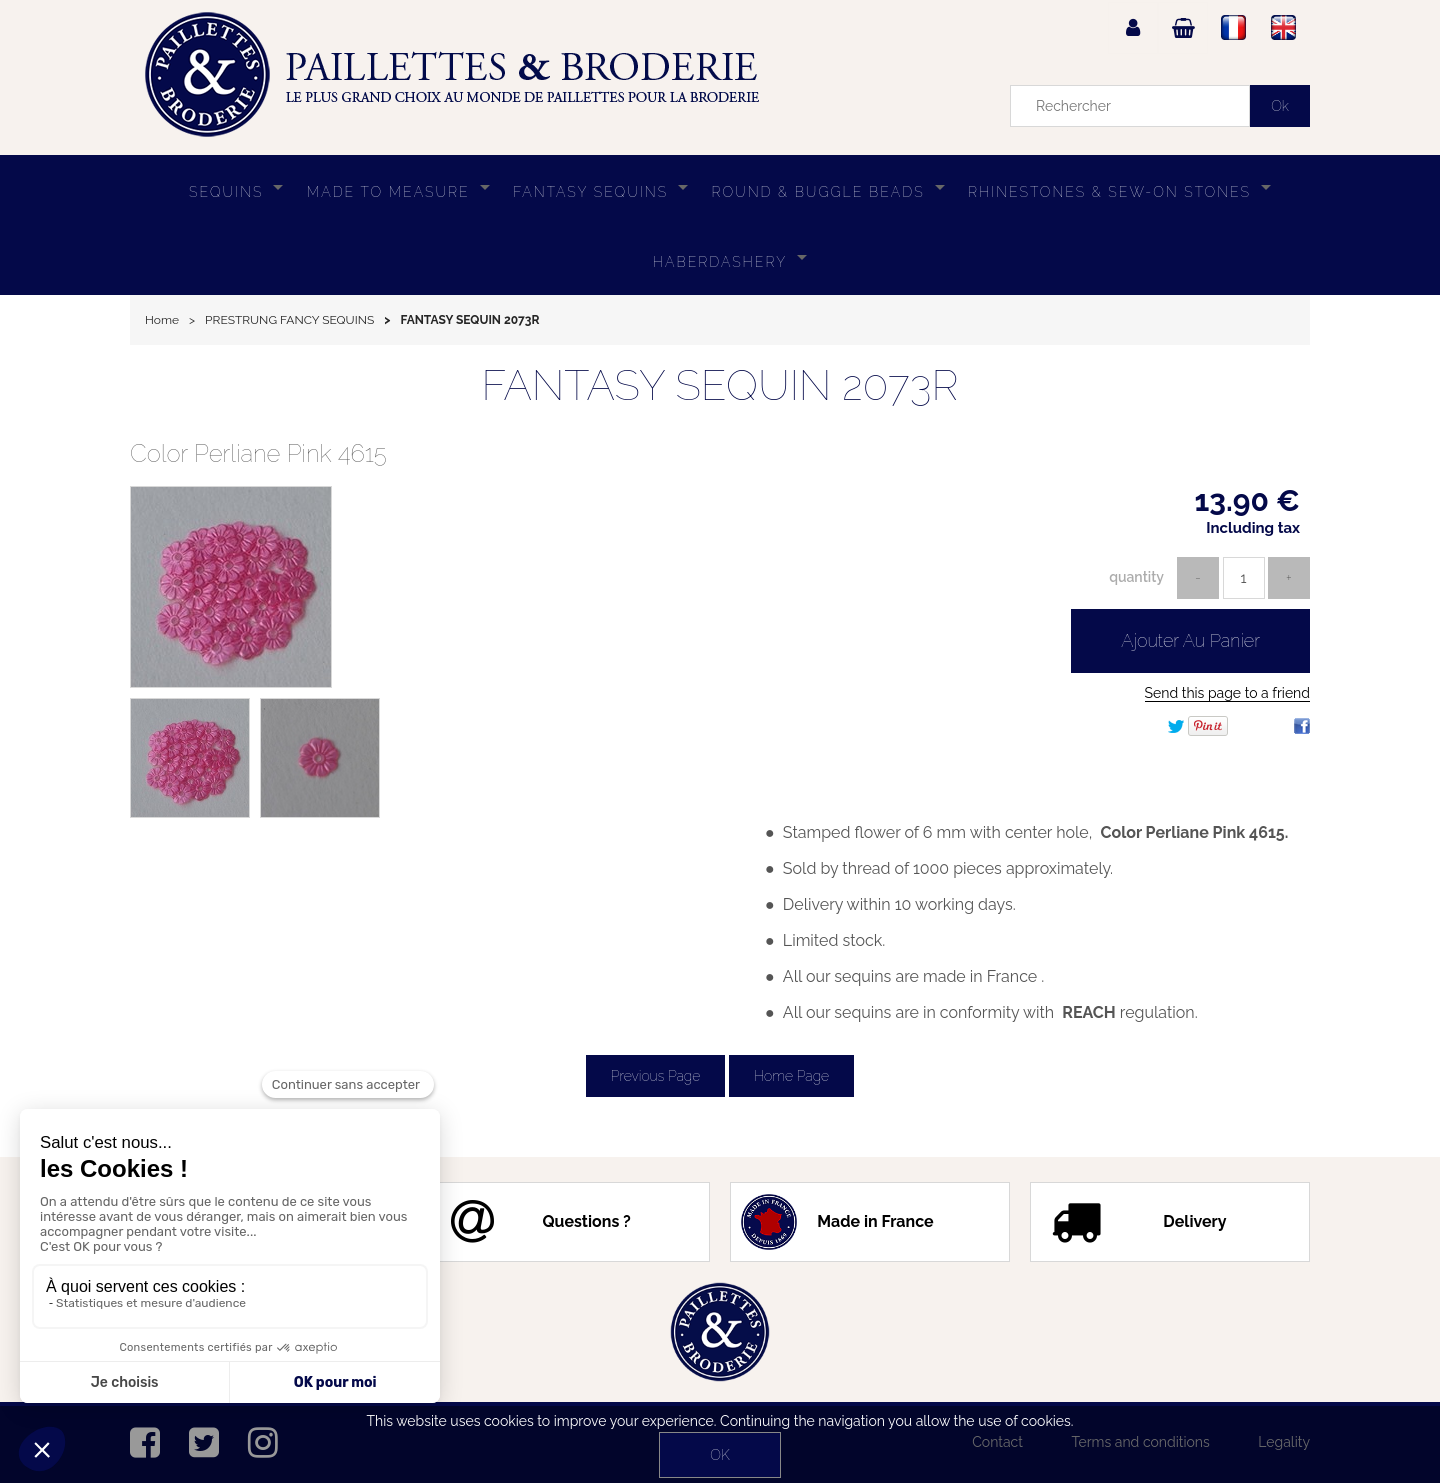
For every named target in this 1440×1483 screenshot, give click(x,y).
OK (719, 1455)
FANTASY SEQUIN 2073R (719, 385)
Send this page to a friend (1227, 693)
